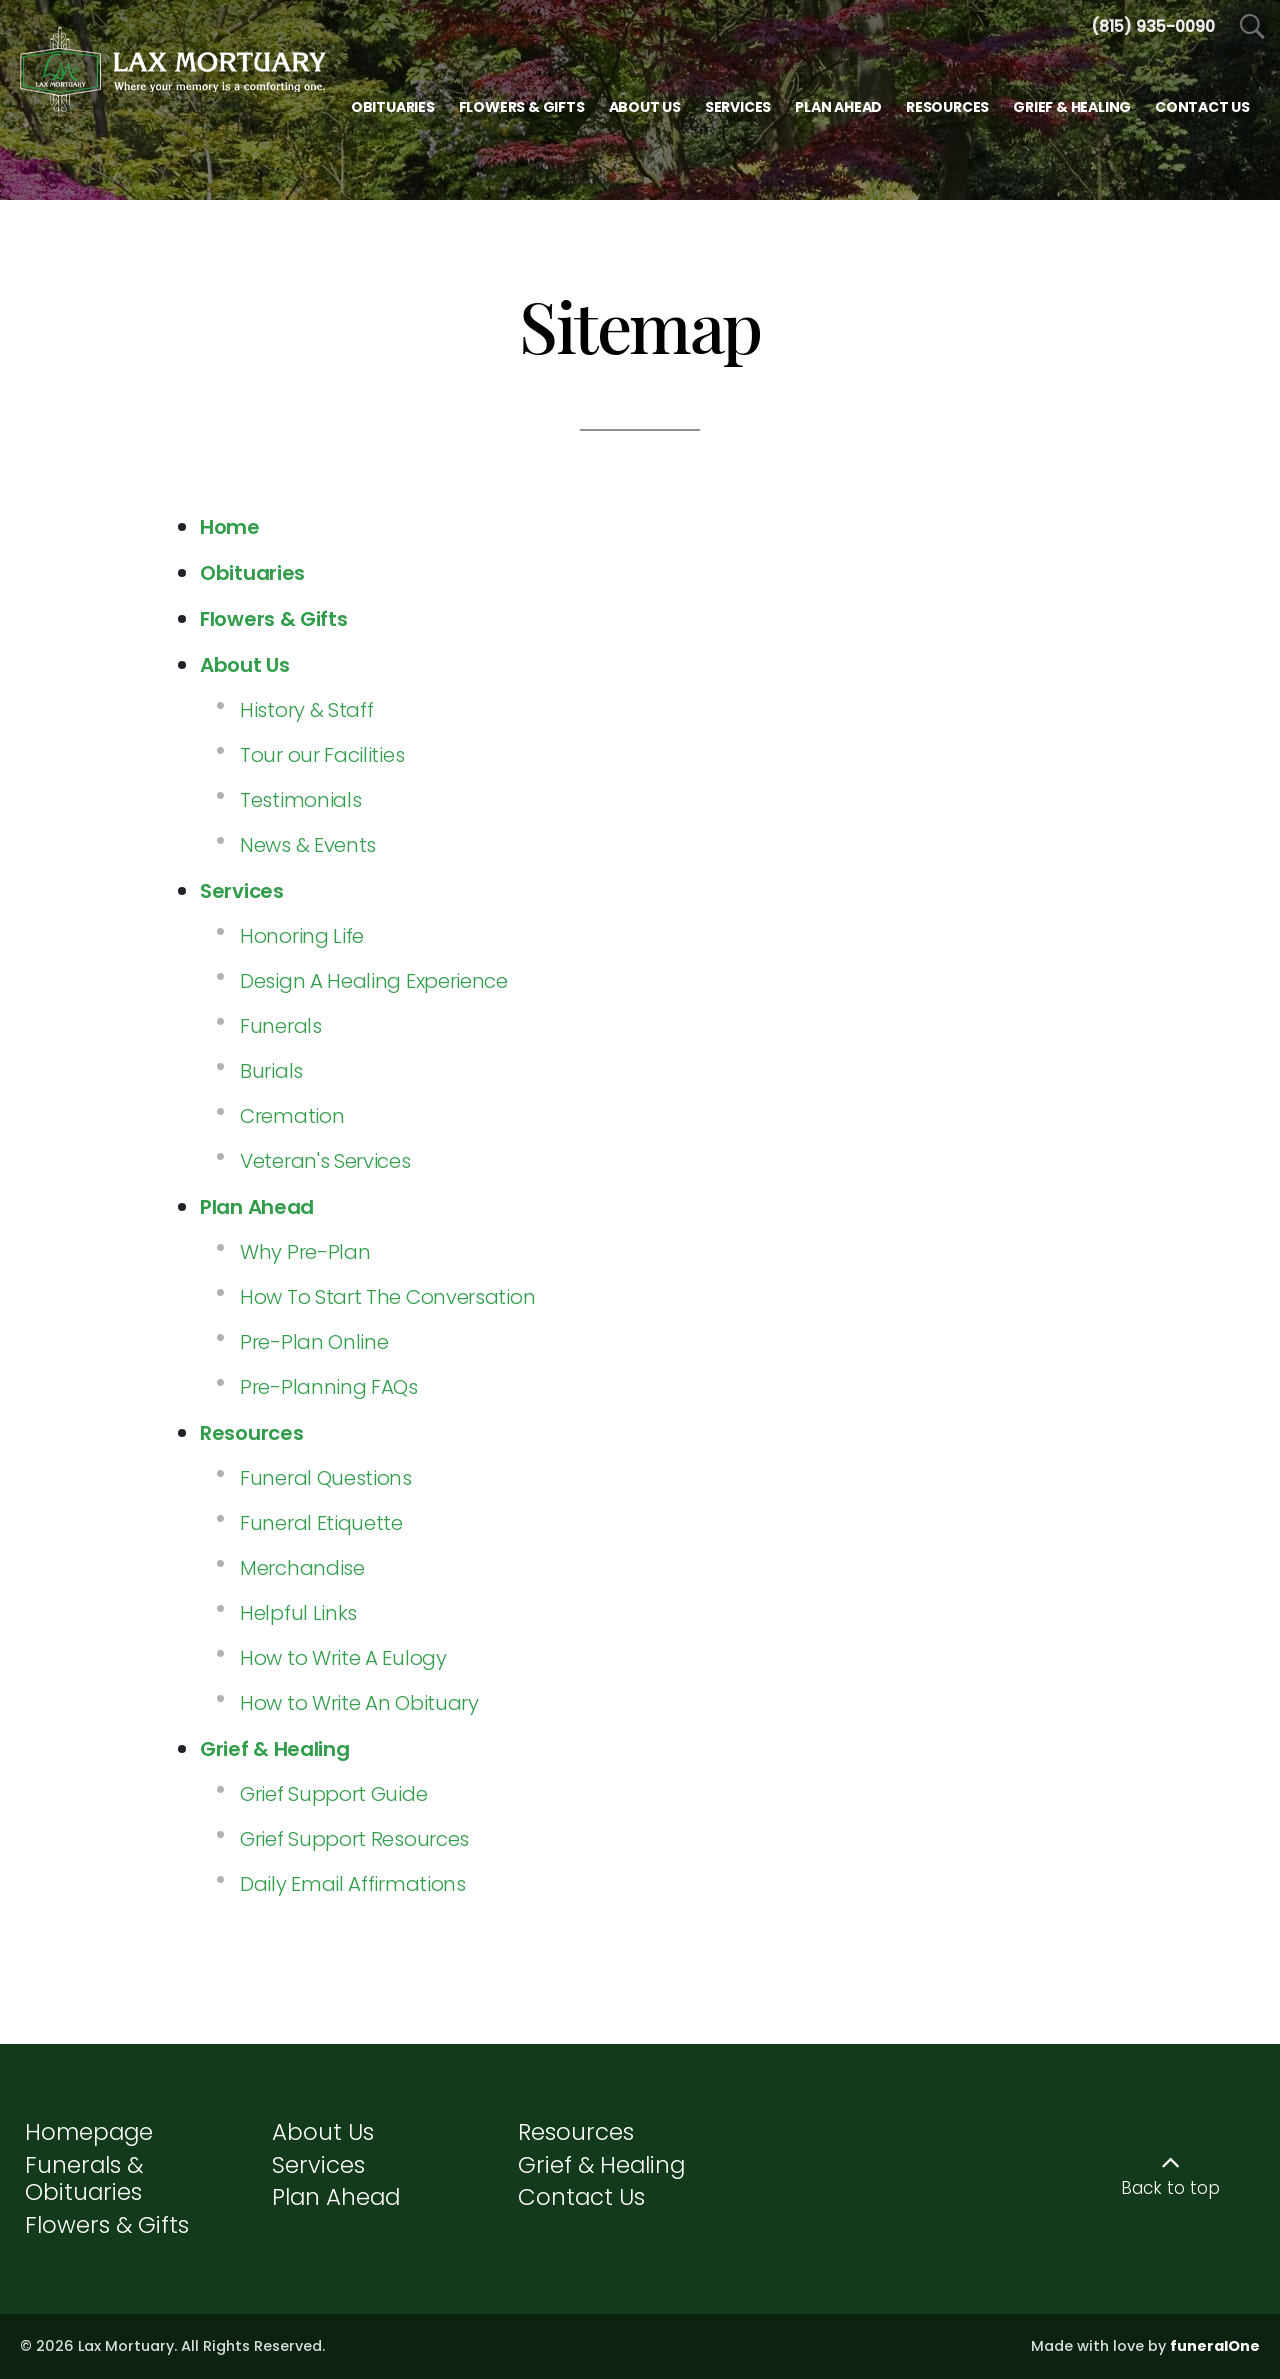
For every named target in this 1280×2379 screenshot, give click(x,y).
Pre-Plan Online (314, 1342)
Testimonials (300, 800)
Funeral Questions (326, 1478)
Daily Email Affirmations (353, 1884)
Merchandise (302, 1568)
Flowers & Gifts (107, 2225)
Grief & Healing (601, 2165)
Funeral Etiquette (321, 1523)
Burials (271, 1071)
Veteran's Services (325, 1161)
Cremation (292, 1116)
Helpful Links (298, 1613)
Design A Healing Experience (374, 981)
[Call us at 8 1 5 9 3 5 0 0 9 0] (1153, 26)
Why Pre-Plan (305, 1252)
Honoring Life (302, 936)
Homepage (89, 2132)
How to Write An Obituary (359, 1703)
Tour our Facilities (322, 755)
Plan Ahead (336, 2197)
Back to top (1170, 2188)
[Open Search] (1252, 27)
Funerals (281, 1026)
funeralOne (1215, 2346)
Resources (576, 2132)
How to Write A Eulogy (343, 1658)
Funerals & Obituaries (84, 2179)
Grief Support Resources (354, 1839)
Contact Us (581, 2197)
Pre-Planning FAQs (329, 1387)
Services (318, 2165)
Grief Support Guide (333, 1794)
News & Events (308, 845)
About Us (323, 2132)
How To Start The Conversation (387, 1297)
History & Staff (307, 710)
